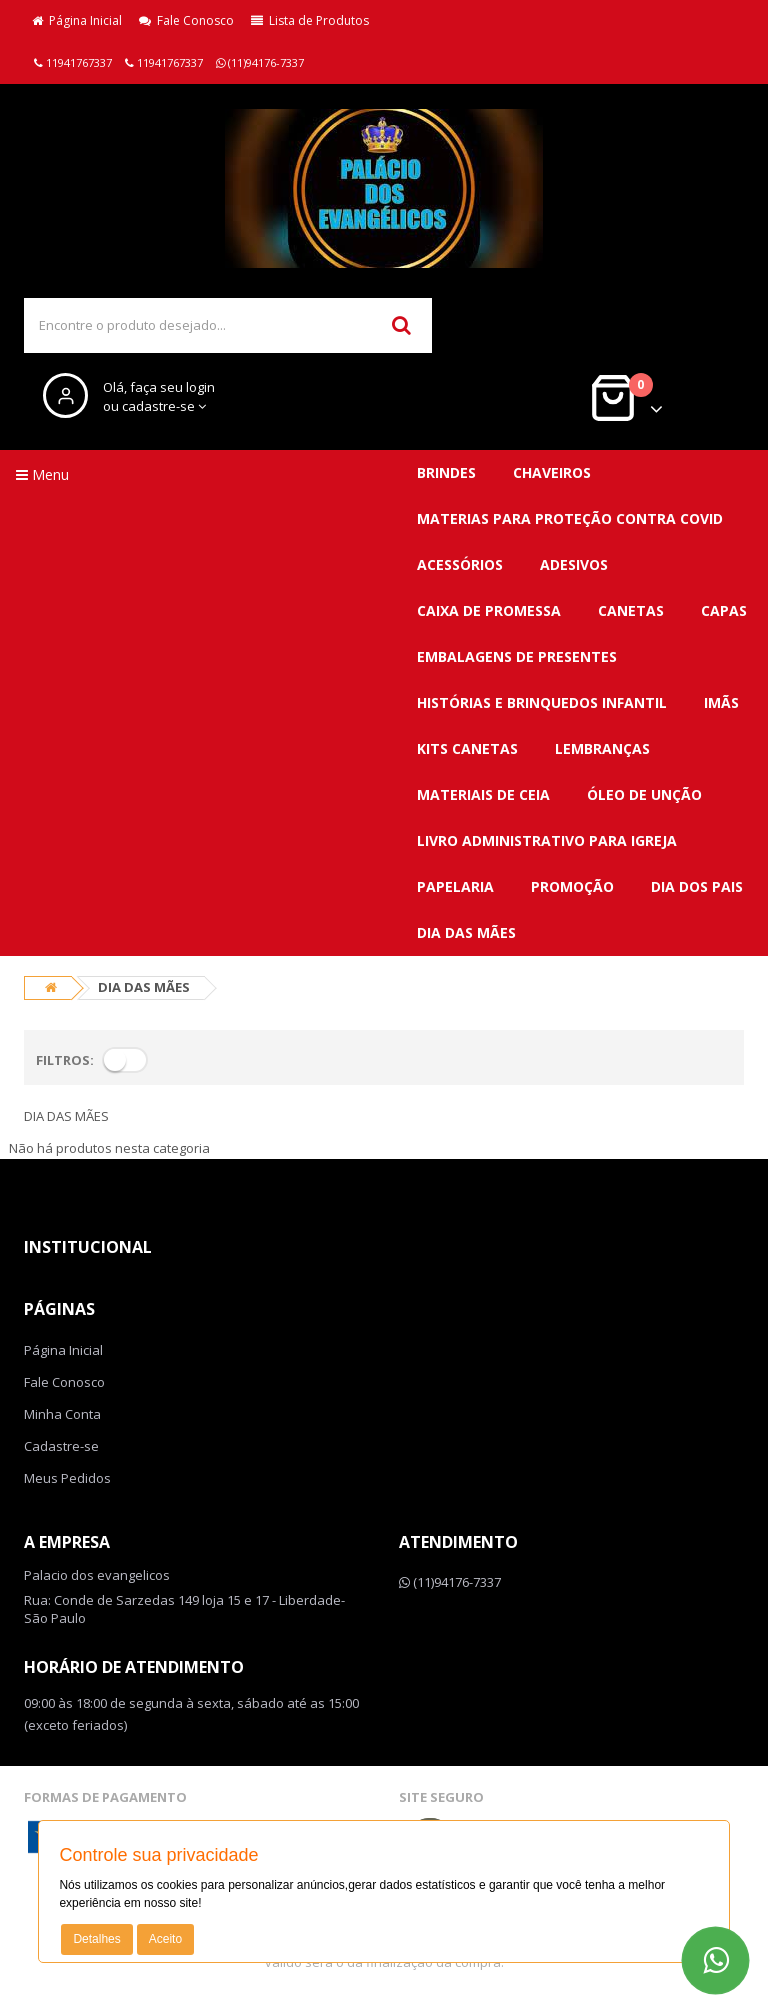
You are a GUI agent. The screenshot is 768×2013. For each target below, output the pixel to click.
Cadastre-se (61, 1446)
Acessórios (460, 564)
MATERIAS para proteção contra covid (570, 518)
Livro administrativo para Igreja (547, 840)
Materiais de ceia (483, 794)
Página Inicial (77, 20)
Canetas (631, 610)
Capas (724, 610)
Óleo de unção (644, 794)
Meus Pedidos (67, 1478)
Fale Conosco (186, 20)
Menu (42, 474)
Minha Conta (62, 1414)
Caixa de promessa (489, 610)
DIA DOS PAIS (697, 886)
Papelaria (455, 886)
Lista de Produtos (310, 20)
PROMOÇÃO (572, 886)
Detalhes (96, 1939)
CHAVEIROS (552, 472)
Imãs (721, 702)
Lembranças (602, 748)
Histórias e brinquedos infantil (542, 702)
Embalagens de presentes (517, 656)
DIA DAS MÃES (466, 932)
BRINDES (446, 472)
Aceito (165, 1939)
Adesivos (574, 564)
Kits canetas (467, 748)
